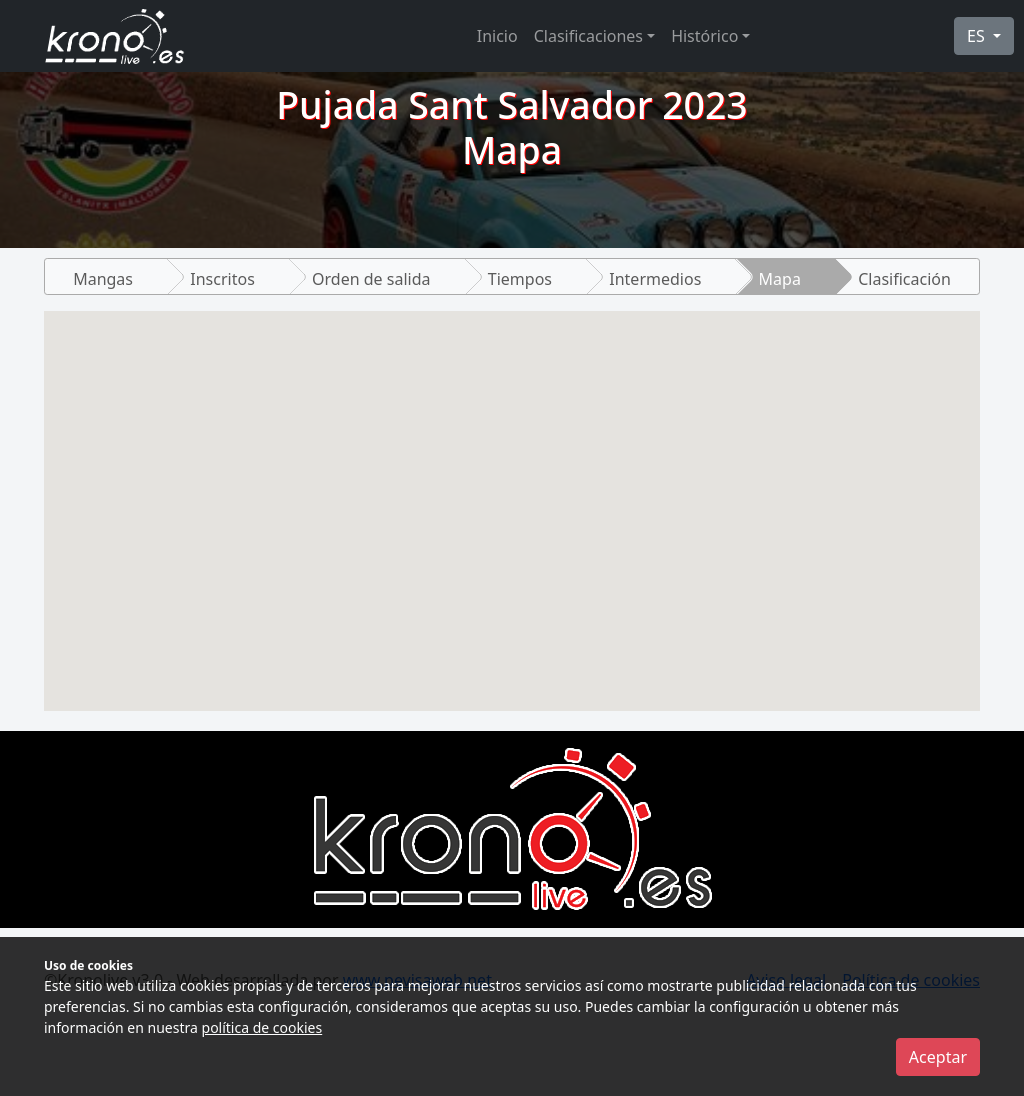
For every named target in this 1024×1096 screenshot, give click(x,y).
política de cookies (262, 1027)
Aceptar (938, 1057)
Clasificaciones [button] (588, 36)
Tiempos (520, 279)
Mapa (780, 279)
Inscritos (222, 279)
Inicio (497, 36)
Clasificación (904, 279)
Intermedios (655, 279)
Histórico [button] (704, 36)
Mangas (103, 279)
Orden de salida (371, 279)
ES (978, 36)
